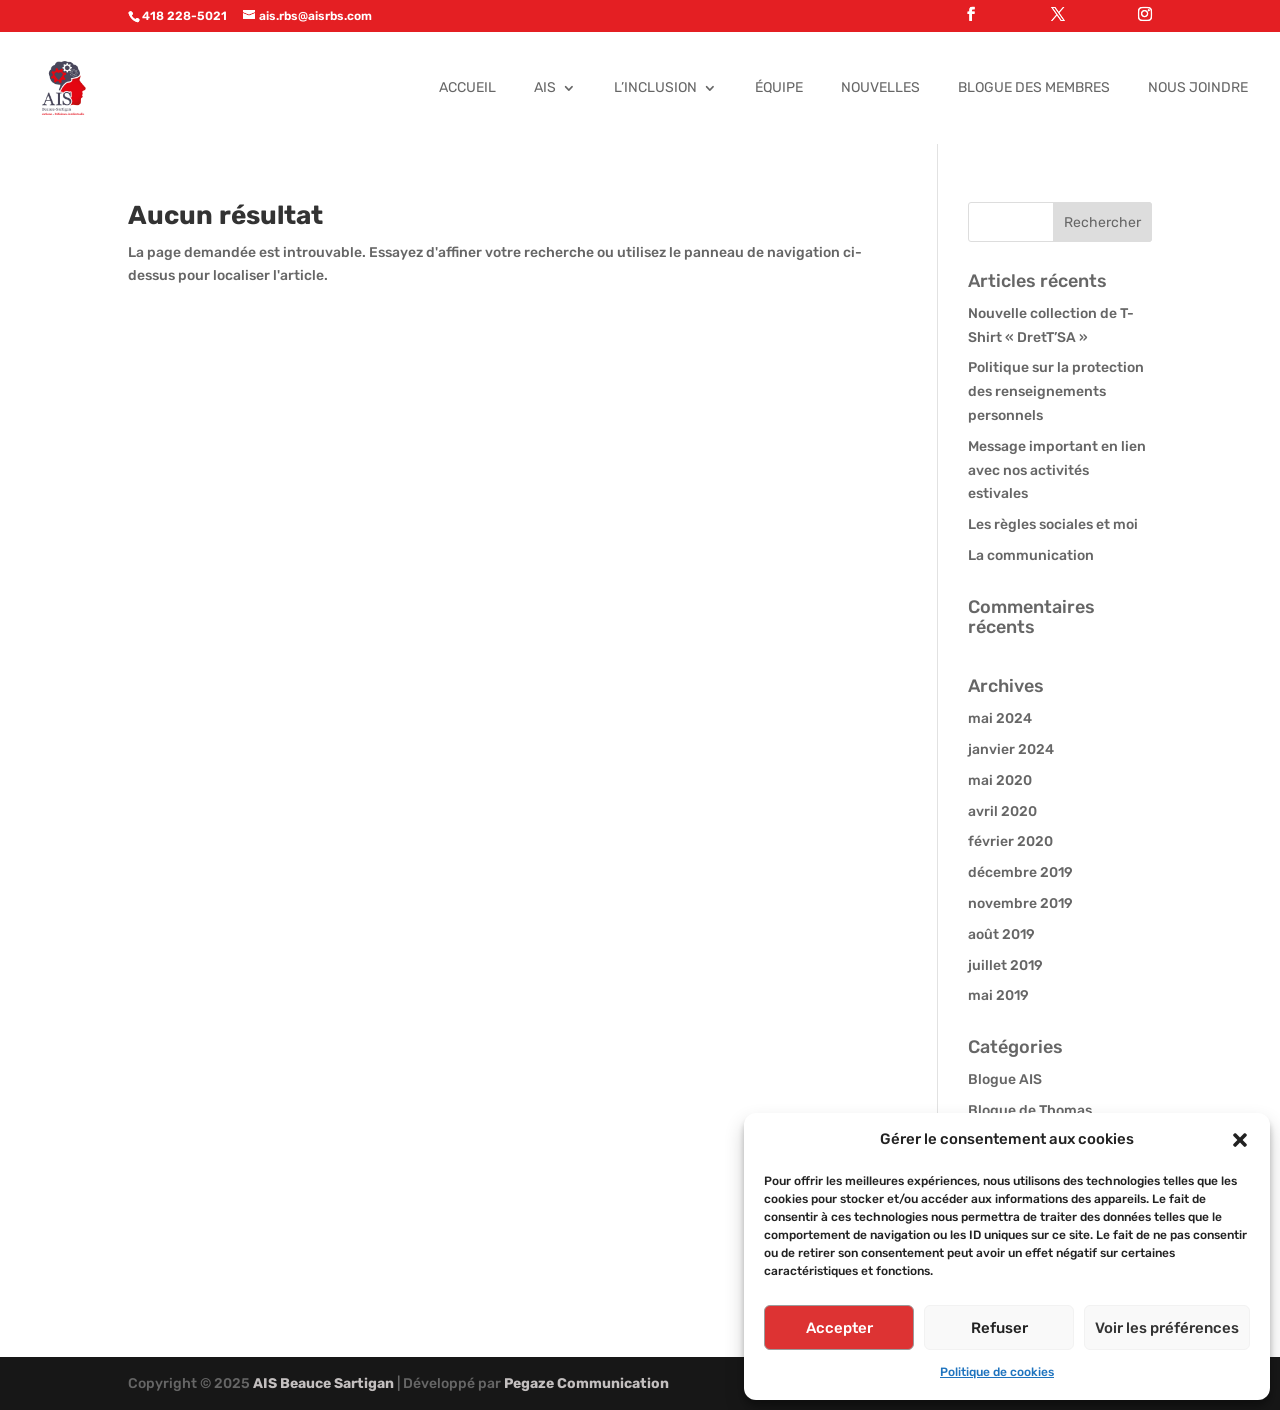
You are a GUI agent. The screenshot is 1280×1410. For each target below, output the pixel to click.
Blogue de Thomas (1030, 1110)
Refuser (999, 1328)
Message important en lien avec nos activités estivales (1057, 470)
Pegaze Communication (586, 1383)
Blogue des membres (1034, 88)
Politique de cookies (997, 1372)
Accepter (839, 1328)
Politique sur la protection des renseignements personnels (1056, 391)
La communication (1031, 555)
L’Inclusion (655, 88)
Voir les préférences (1167, 1328)
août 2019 (1001, 934)
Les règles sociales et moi (1053, 524)
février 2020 (1010, 841)
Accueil (467, 88)
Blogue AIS (1005, 1079)
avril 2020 (1002, 811)
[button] (1240, 1140)
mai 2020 (1000, 780)
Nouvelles (880, 88)
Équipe (779, 88)
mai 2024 (1000, 718)
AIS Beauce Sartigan (323, 1383)
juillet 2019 (1005, 965)
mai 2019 (998, 995)
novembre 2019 (1020, 903)
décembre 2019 (1020, 872)
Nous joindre (1198, 88)
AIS (545, 88)
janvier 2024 (1011, 749)
